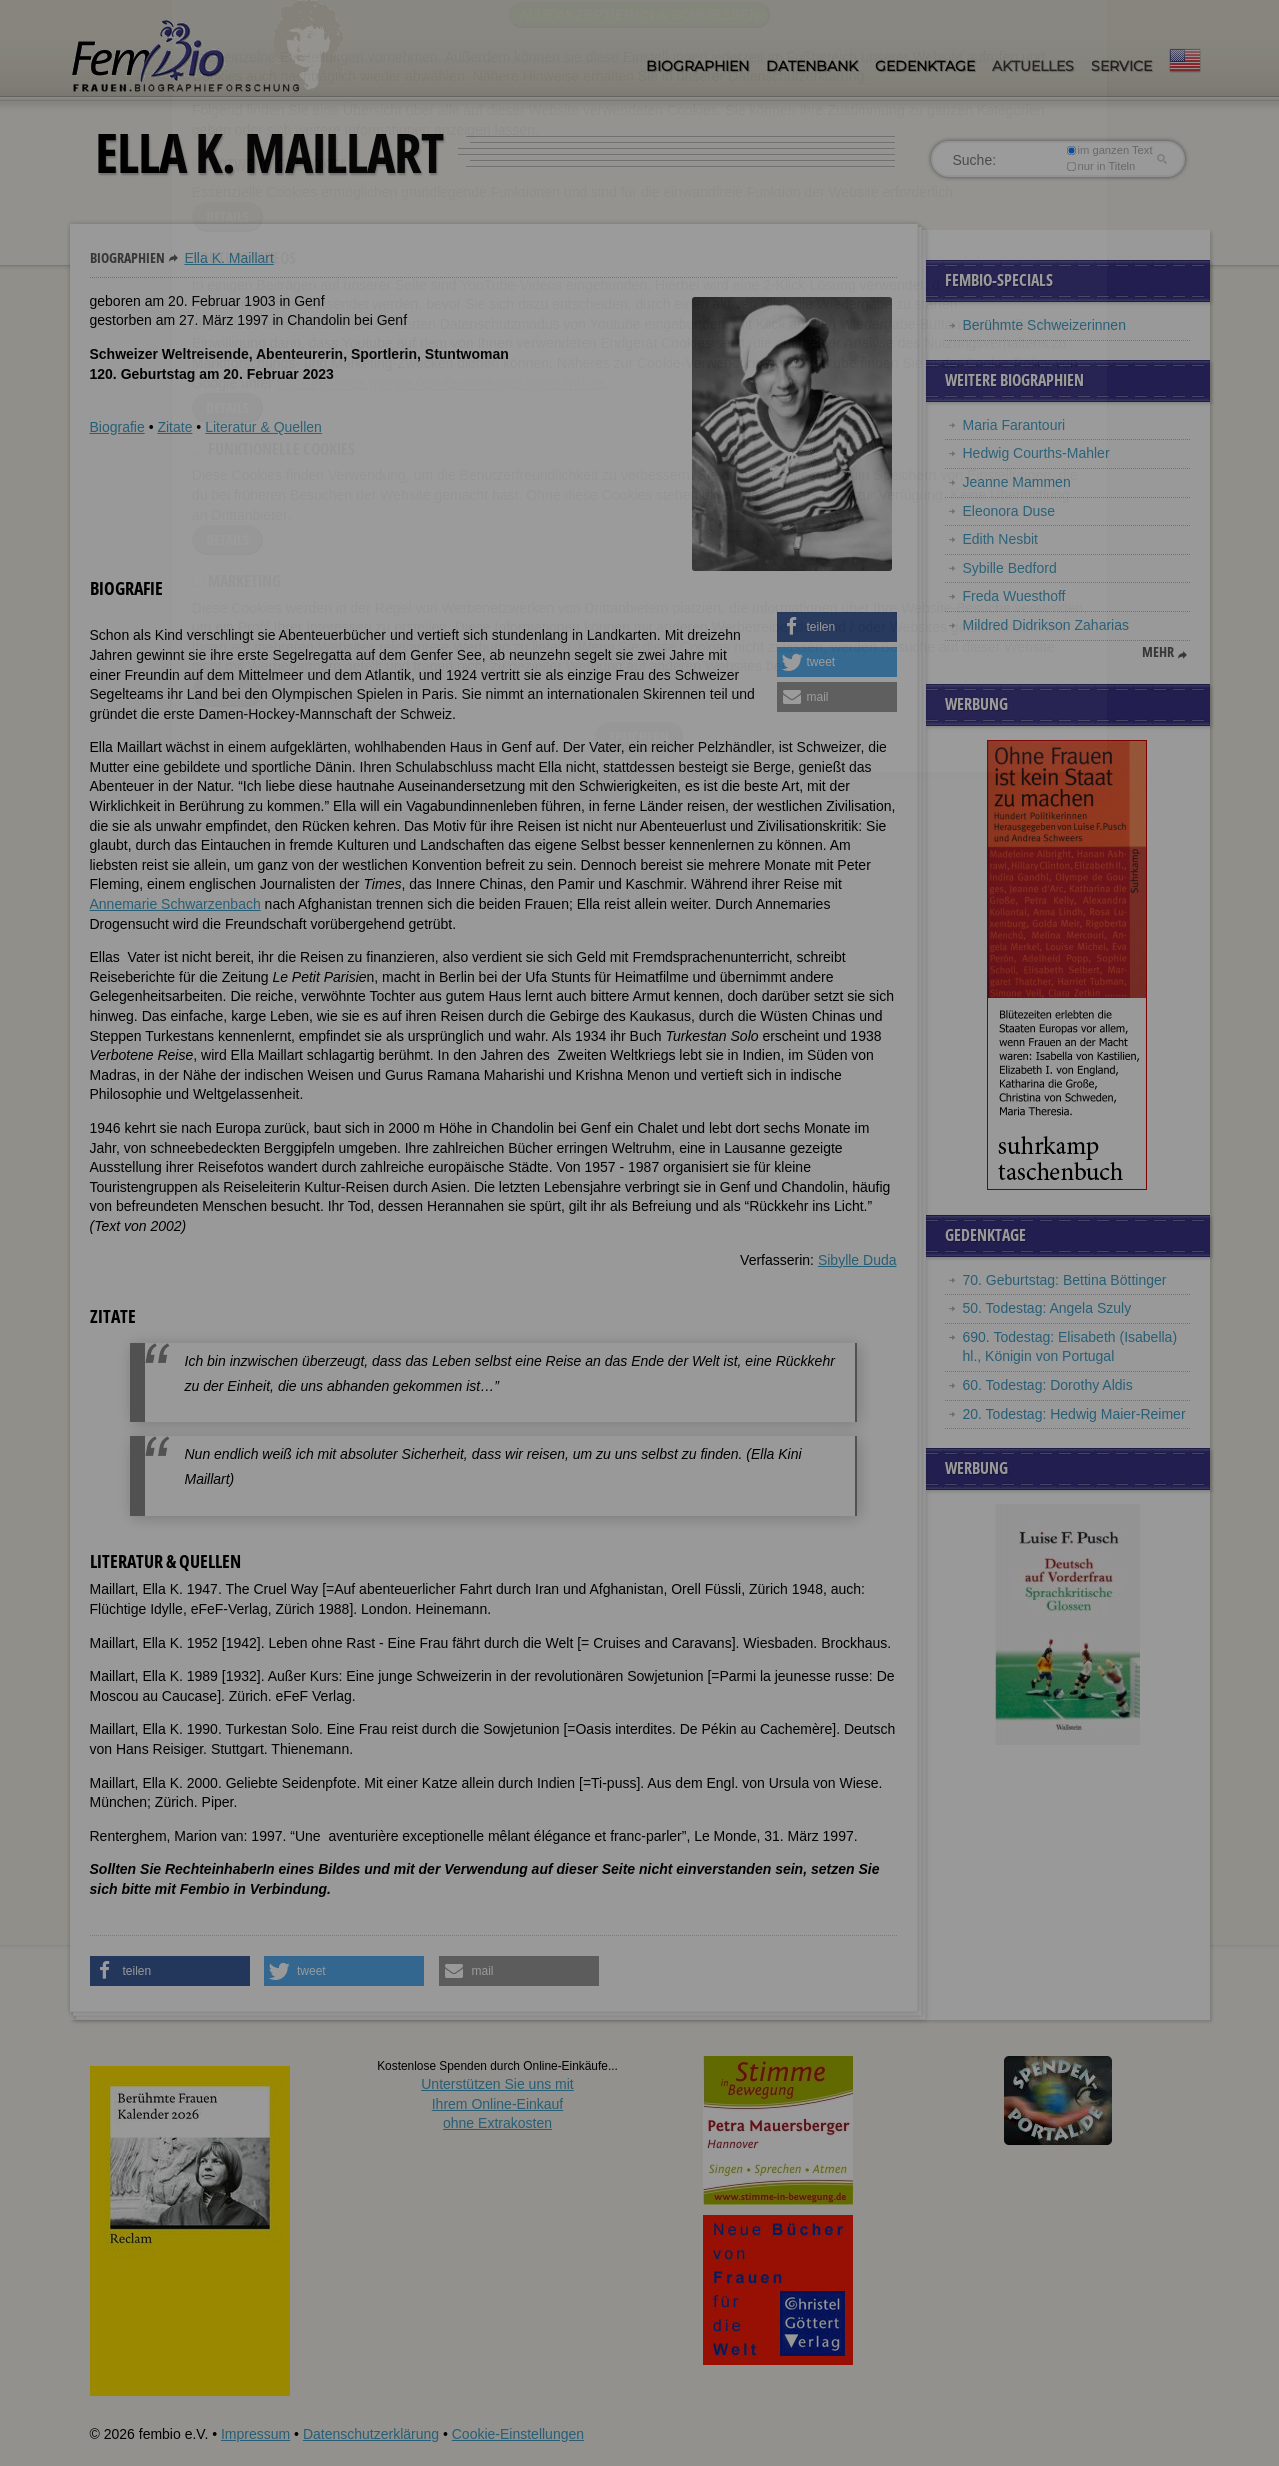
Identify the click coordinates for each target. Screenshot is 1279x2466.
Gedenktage (925, 66)
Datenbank (812, 66)
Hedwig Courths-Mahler (1036, 453)
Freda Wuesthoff (1014, 596)
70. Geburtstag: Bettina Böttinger (1065, 1280)
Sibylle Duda (857, 1260)
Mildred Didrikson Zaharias (1046, 625)
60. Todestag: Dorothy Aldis (1048, 1385)
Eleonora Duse (1009, 511)
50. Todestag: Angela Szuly (1047, 1308)
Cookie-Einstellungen (518, 2434)
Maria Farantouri (1014, 425)
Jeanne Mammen (1017, 482)
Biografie (117, 427)
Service (1121, 66)
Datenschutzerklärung (371, 2434)
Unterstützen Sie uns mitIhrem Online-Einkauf (497, 2103)
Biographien (697, 66)
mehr (1158, 652)
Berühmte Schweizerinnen (1044, 325)
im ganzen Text (1109, 150)
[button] (837, 627)
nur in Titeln (1100, 166)
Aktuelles (1033, 66)
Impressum (255, 2434)
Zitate (174, 427)
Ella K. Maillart (228, 258)
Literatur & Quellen (263, 427)
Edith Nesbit (1000, 539)
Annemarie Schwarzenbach (175, 904)
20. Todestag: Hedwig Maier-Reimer (1074, 1414)
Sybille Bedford (1010, 568)
